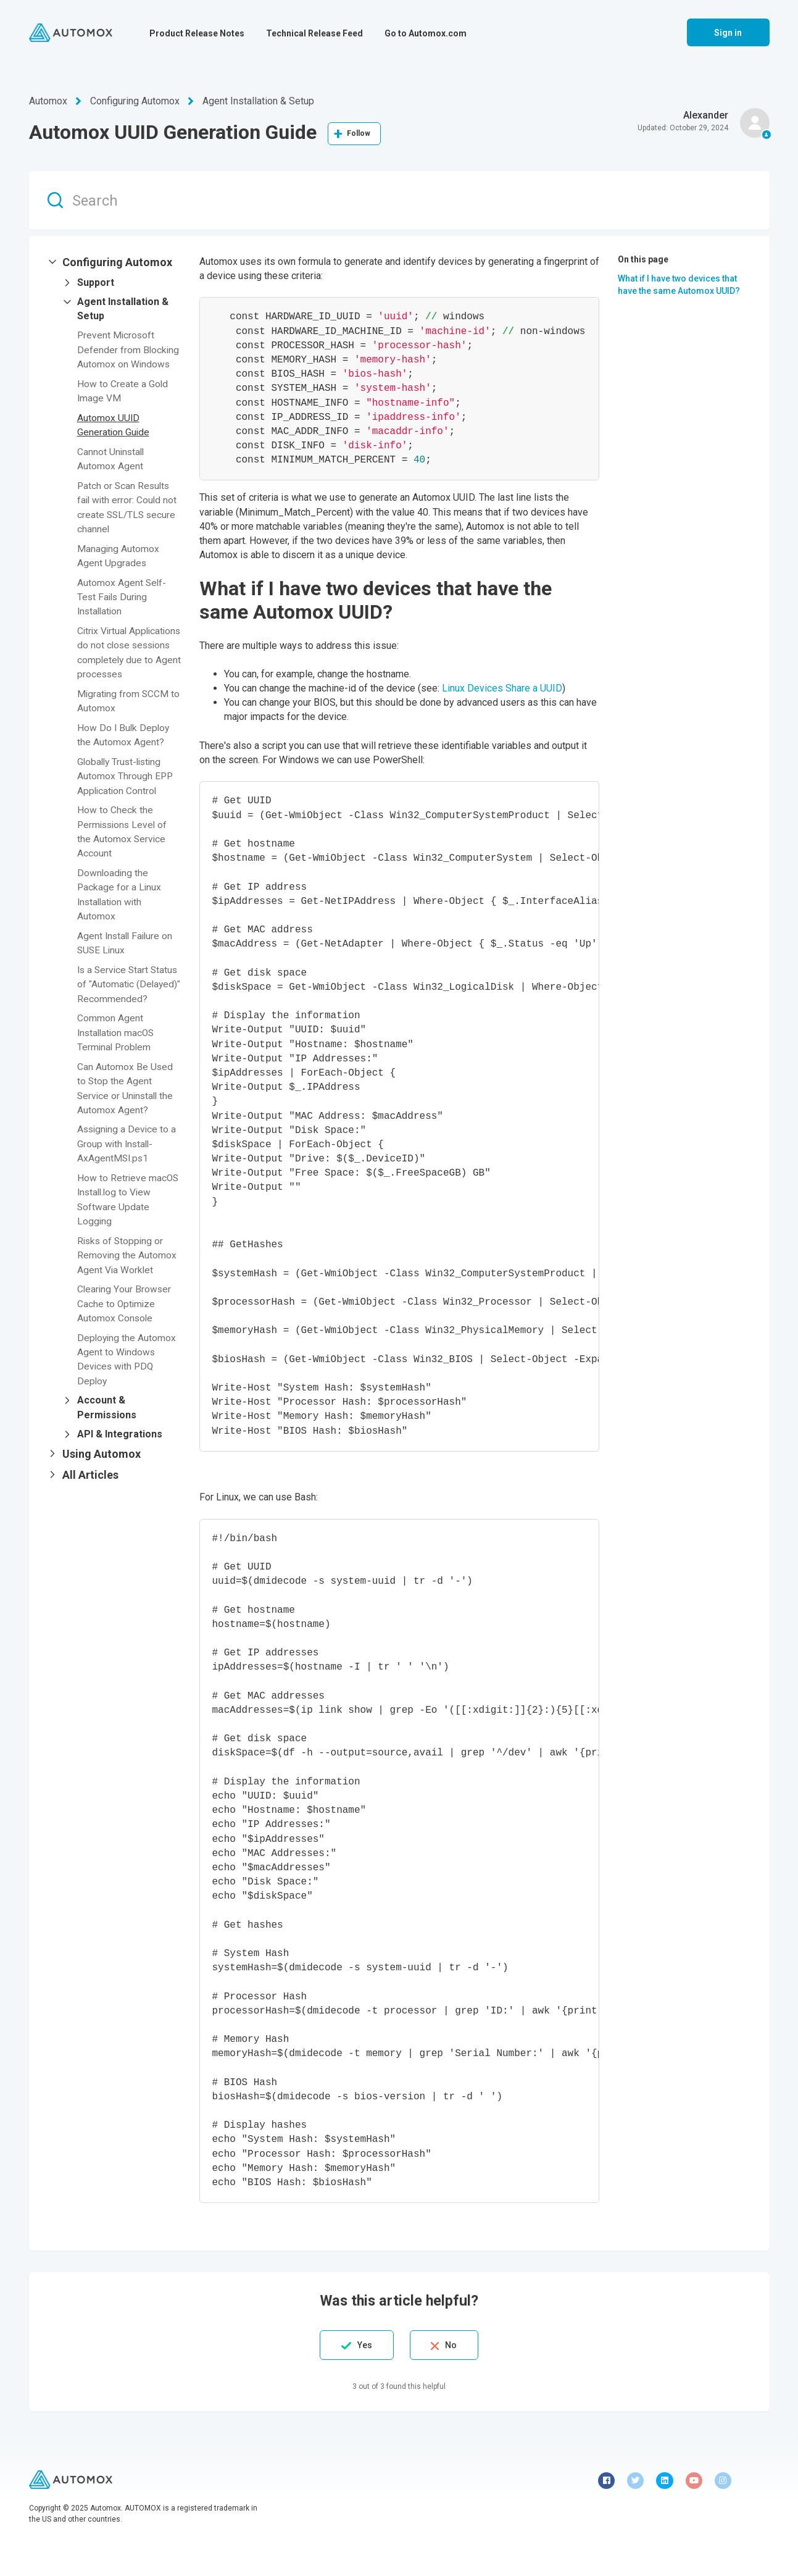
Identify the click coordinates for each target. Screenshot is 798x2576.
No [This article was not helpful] (456, 2345)
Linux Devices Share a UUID (502, 688)
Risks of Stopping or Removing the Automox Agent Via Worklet (127, 1273)
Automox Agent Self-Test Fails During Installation (122, 594)
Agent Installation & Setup (258, 101)
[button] (114, 262)
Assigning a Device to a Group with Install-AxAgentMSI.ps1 (128, 1164)
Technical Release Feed (314, 33)
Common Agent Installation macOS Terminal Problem (117, 1054)
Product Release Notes (196, 33)
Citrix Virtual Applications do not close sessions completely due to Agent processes (118, 656)
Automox (48, 101)
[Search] (399, 200)
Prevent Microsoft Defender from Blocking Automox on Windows (128, 349)
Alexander (705, 115)
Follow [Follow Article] (359, 133)
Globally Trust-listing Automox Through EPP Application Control (125, 786)
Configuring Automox (135, 101)
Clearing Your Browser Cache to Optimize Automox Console (124, 1322)
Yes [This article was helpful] (359, 2345)
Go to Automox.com (425, 33)
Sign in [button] (728, 33)
